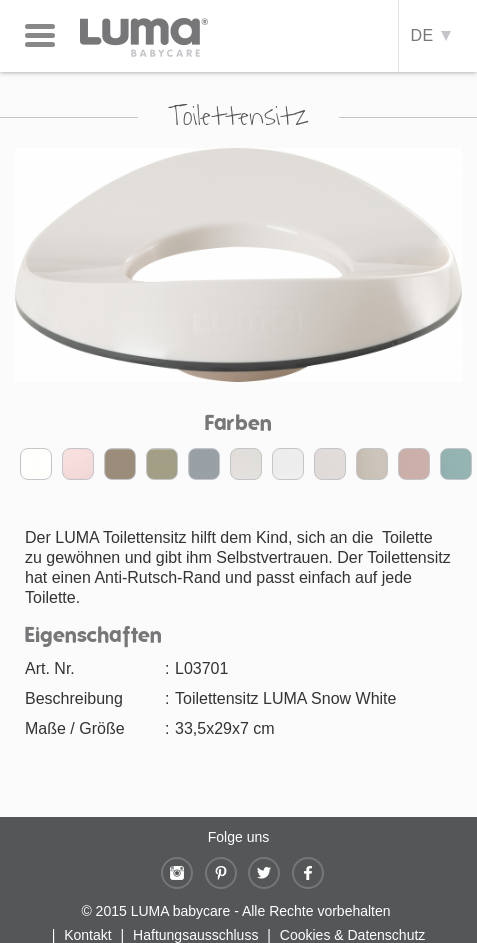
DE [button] (430, 35)
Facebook (308, 873)
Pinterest (221, 873)
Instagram (177, 873)
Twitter (264, 873)
